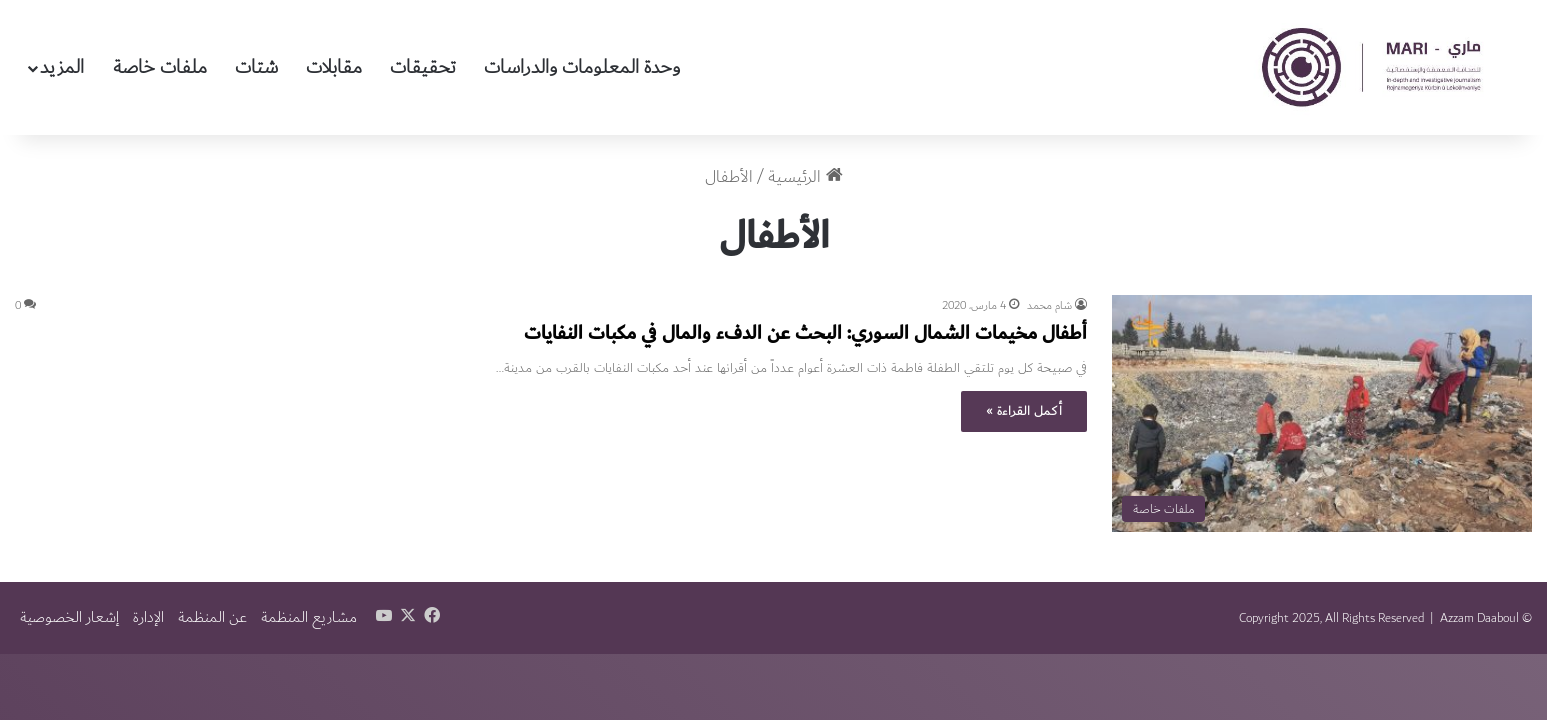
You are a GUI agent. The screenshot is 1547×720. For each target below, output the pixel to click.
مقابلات (334, 67)
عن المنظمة (212, 617)
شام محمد (1049, 305)
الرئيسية (805, 177)
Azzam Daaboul (1479, 618)
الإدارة (148, 617)
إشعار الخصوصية (69, 617)
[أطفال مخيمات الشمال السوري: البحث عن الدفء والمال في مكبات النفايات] (1322, 413)
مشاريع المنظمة (309, 617)
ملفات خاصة (160, 67)
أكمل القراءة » (1024, 411)
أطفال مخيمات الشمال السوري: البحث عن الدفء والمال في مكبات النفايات (805, 333)
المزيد (62, 67)
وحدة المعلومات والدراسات (582, 67)
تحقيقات (423, 67)
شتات (256, 67)
